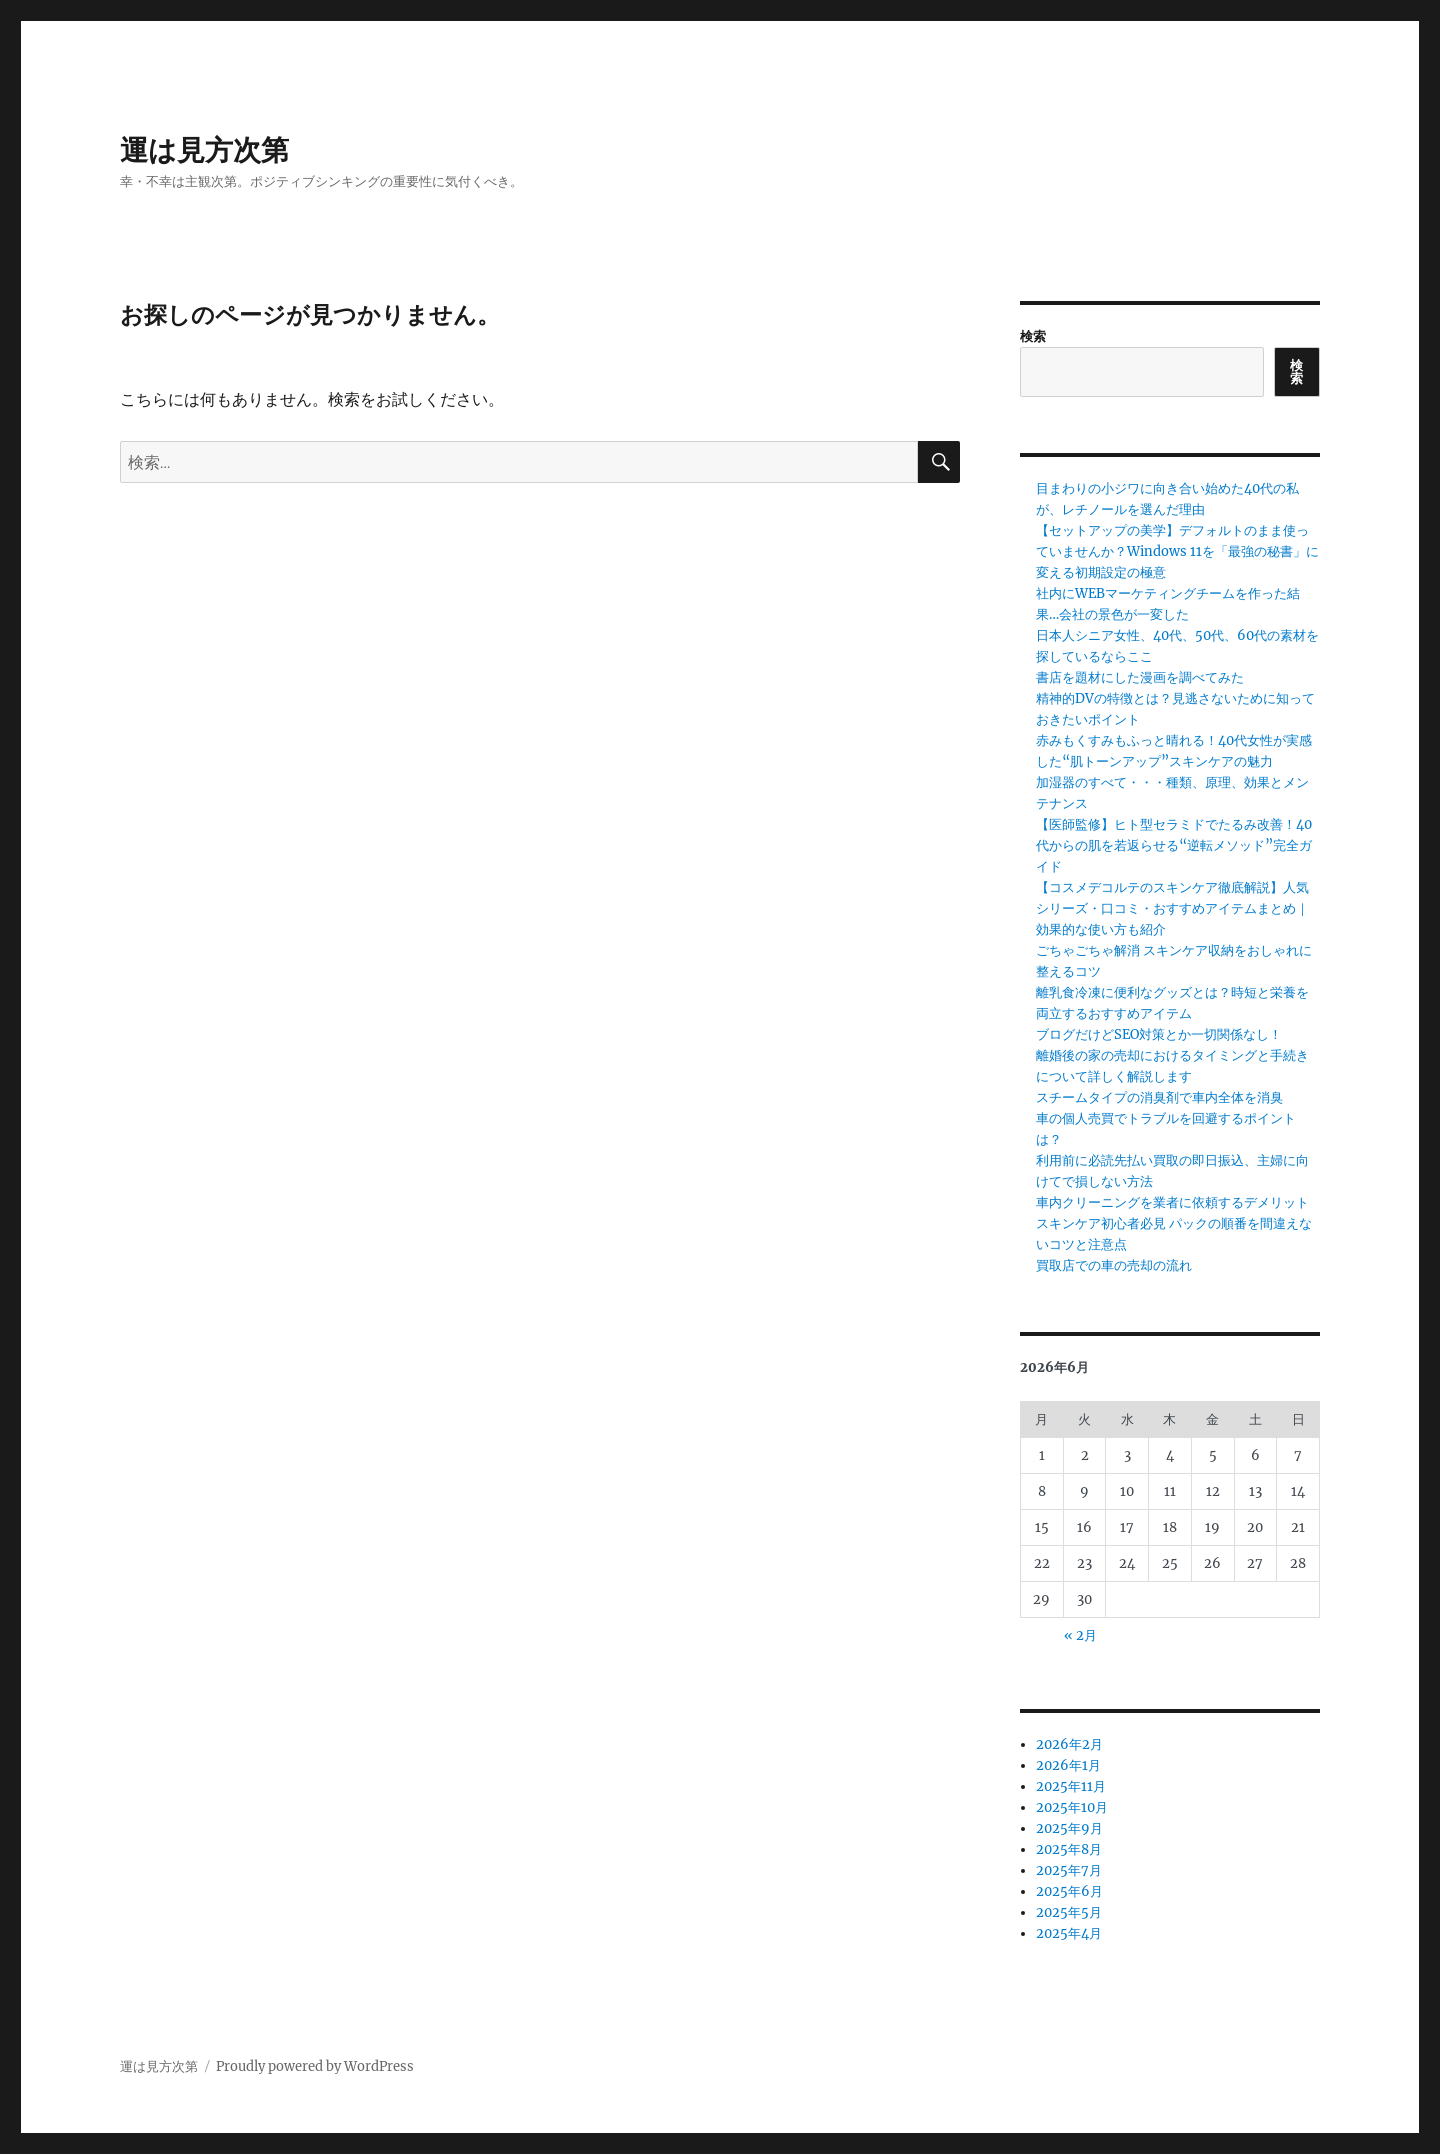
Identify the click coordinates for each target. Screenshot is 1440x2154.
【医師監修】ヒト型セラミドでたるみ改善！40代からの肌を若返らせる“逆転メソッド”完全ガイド (1174, 845)
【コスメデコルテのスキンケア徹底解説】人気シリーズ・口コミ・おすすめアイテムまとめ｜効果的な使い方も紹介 (1172, 908)
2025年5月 (1069, 1912)
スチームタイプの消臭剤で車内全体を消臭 (1159, 1097)
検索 (1033, 336)
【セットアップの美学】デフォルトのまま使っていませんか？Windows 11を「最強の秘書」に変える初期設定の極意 (1177, 551)
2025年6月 (1069, 1891)
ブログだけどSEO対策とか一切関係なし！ (1159, 1034)
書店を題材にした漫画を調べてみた (1140, 677)
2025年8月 (1069, 1849)
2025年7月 (1069, 1870)
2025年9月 (1069, 1828)
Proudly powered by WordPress (315, 2066)
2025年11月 (1071, 1786)
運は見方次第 (204, 150)
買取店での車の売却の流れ (1114, 1265)
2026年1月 (1068, 1765)
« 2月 (1080, 1635)
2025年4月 (1069, 1933)
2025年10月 (1072, 1807)
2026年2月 (1069, 1744)
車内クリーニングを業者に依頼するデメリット (1172, 1202)
